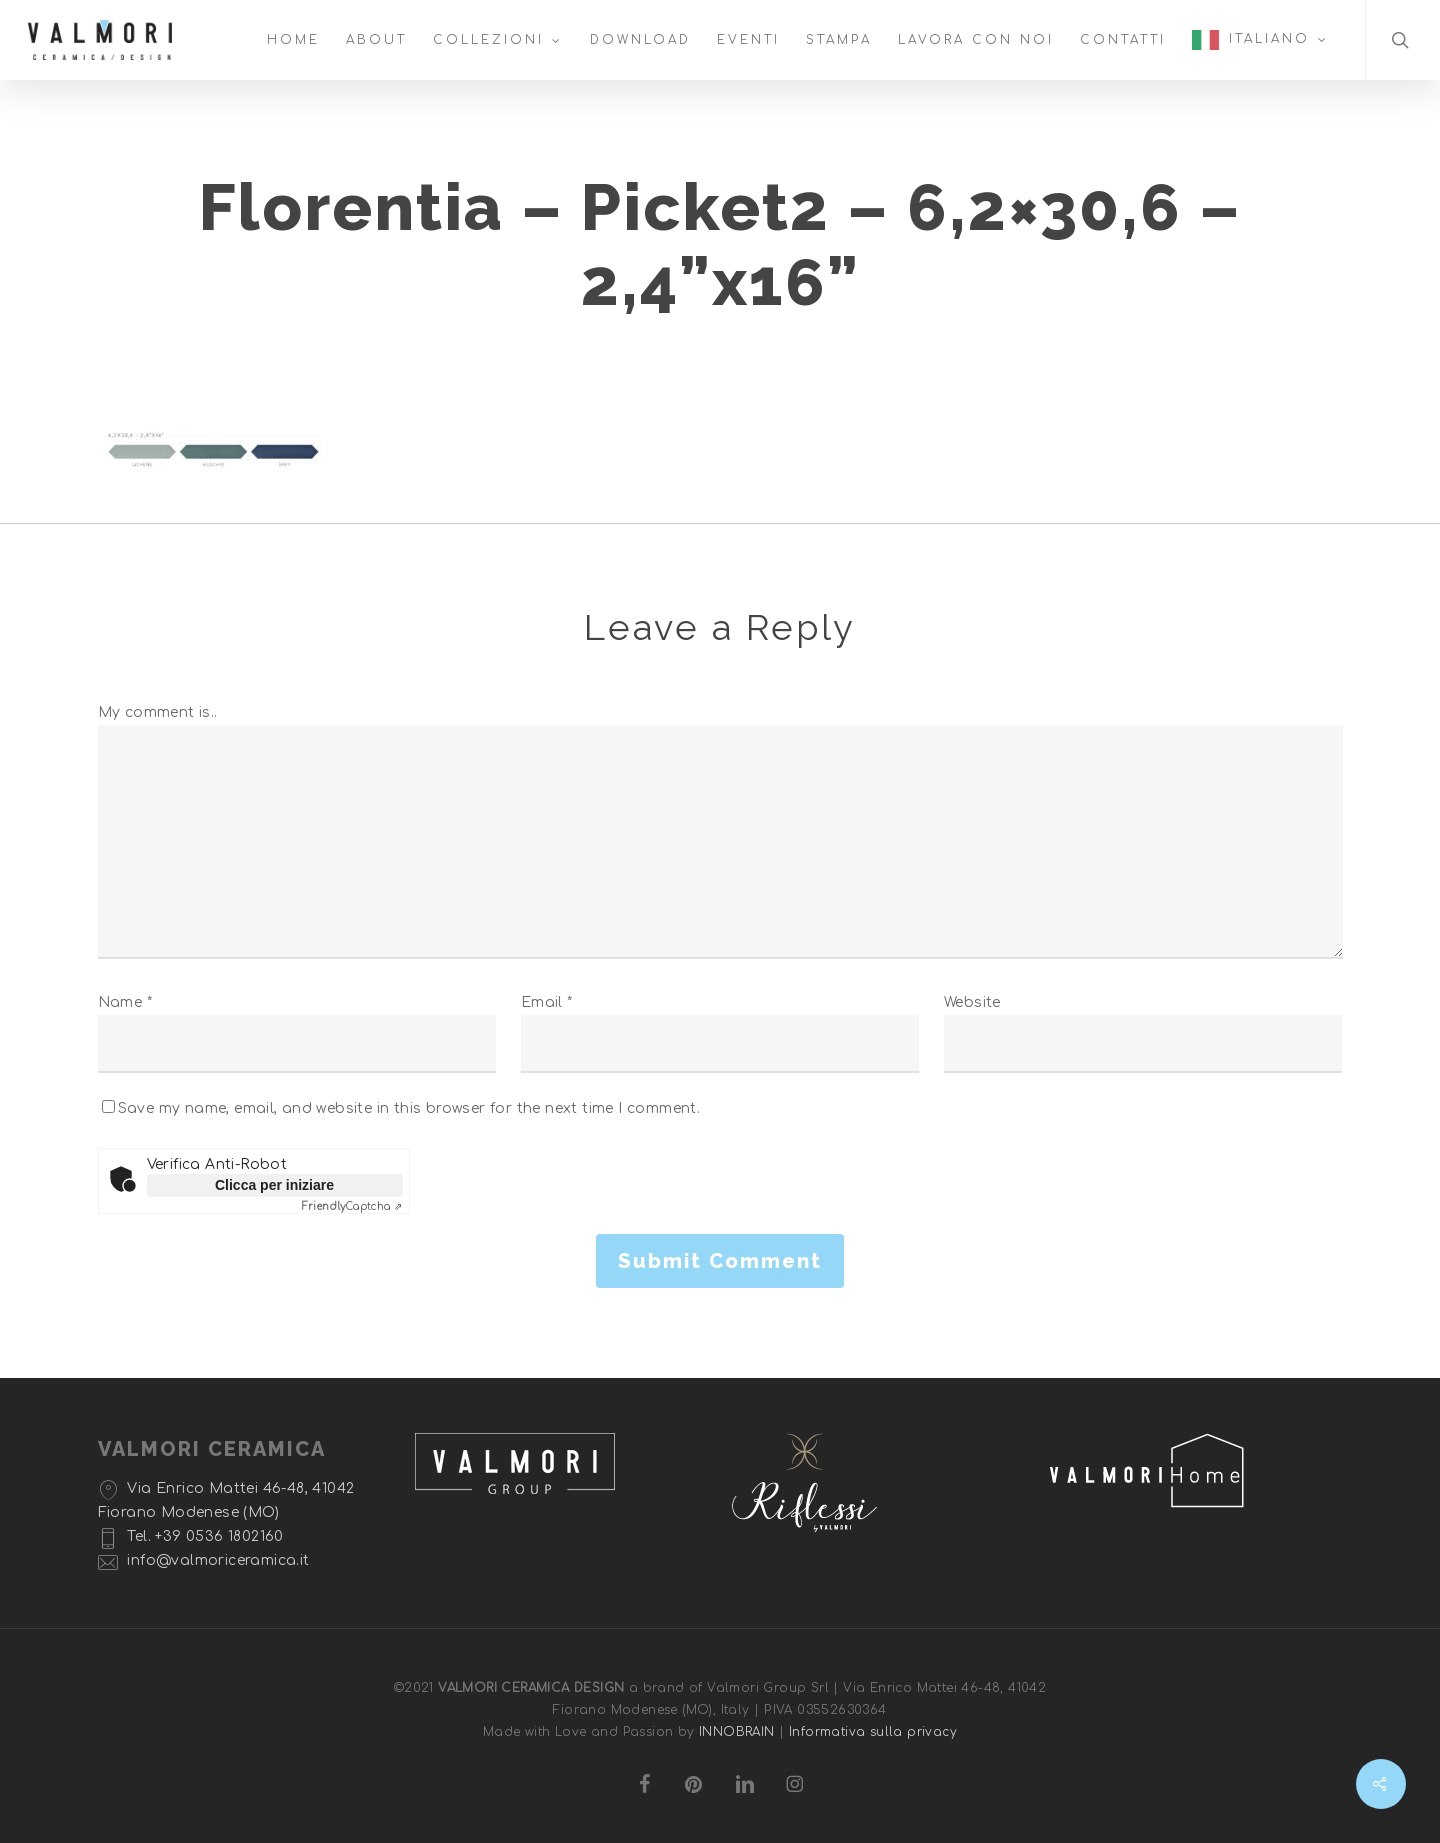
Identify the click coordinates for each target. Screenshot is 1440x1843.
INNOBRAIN (737, 1732)
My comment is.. (158, 712)
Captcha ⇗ (352, 1206)
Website (972, 1002)
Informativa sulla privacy (873, 1732)
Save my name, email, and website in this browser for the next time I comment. (409, 1108)
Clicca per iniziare (274, 1185)
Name (125, 1002)
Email (547, 1002)
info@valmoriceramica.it (218, 1560)
